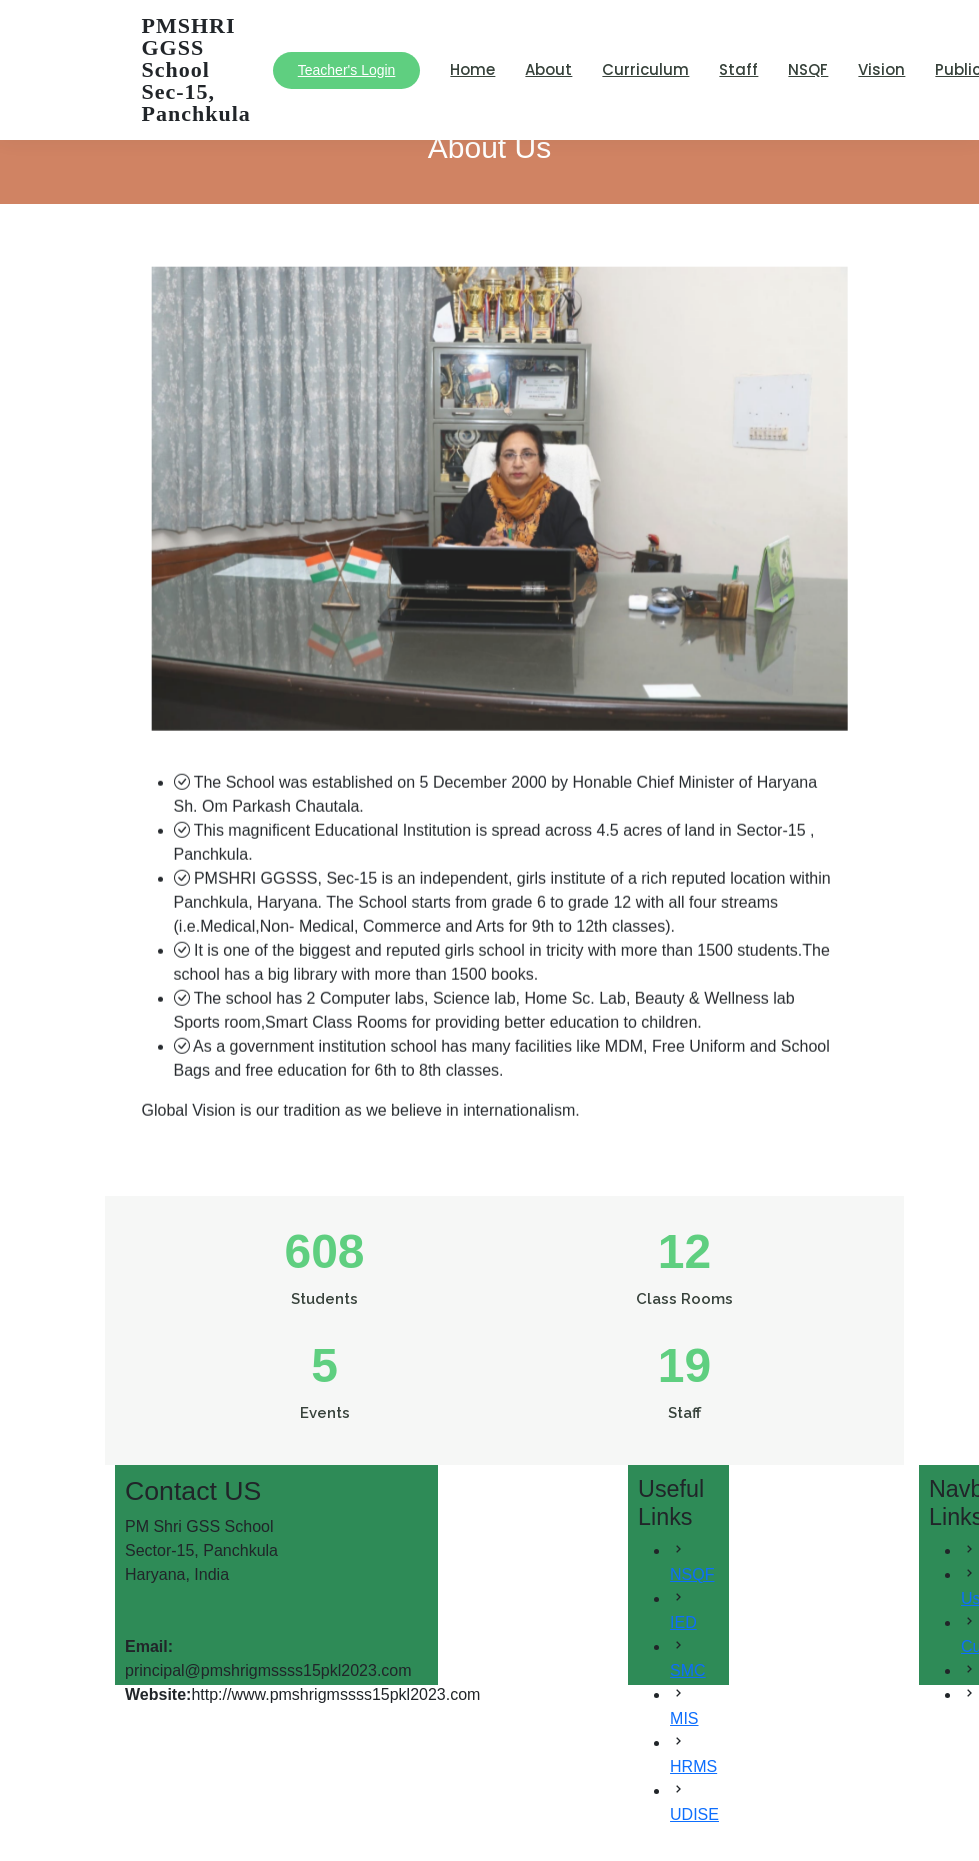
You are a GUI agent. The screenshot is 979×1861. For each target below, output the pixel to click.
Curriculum (645, 69)
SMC (688, 1670)
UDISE (694, 1814)
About (548, 69)
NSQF (808, 69)
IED (683, 1622)
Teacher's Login (347, 70)
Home (472, 69)
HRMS (693, 1766)
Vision (881, 69)
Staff (738, 69)
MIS (684, 1718)
